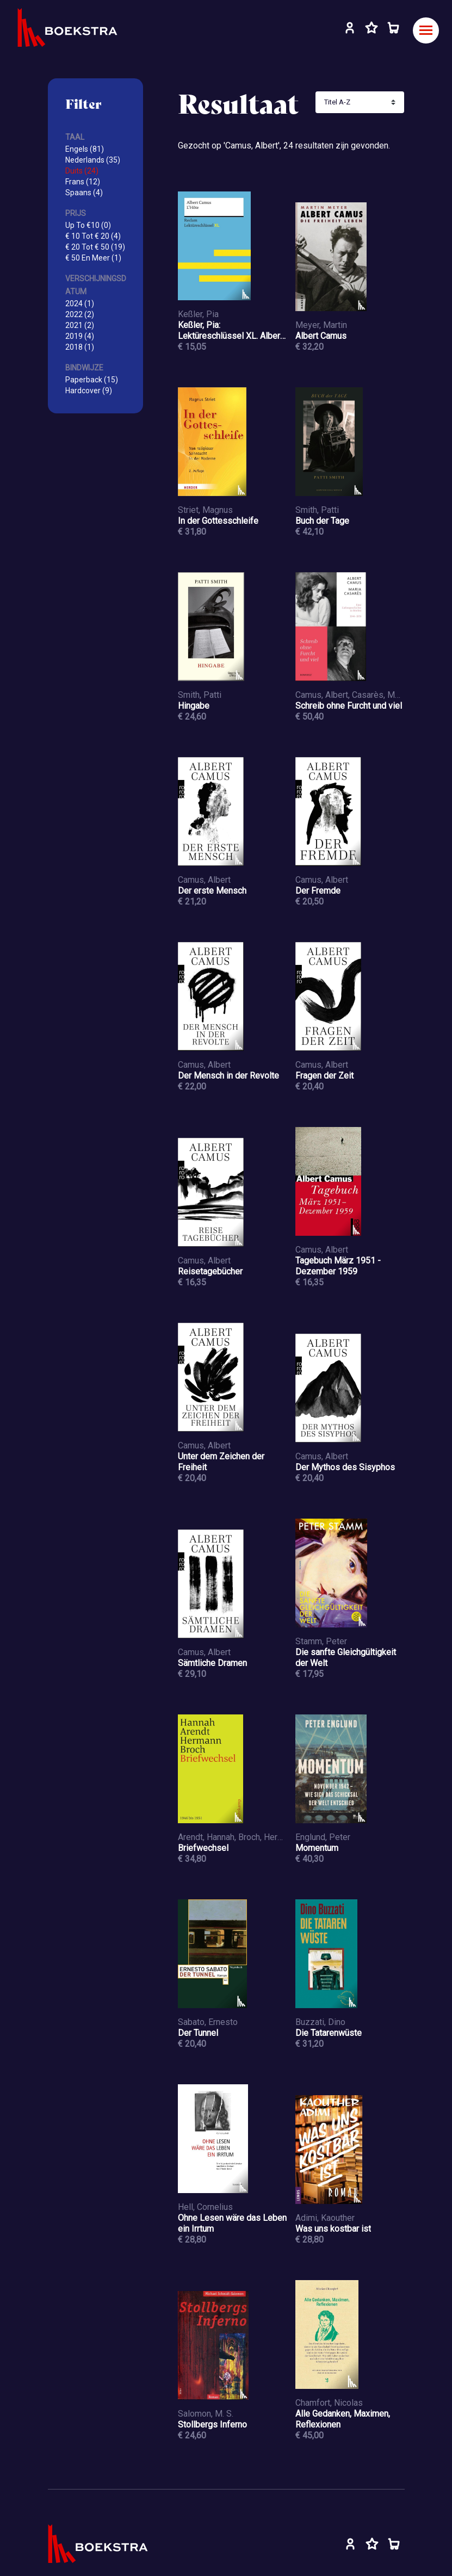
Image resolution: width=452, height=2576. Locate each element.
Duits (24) (81, 170)
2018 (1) (79, 347)
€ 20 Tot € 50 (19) (95, 247)
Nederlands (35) (92, 160)
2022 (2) (79, 314)
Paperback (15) (91, 379)
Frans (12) (82, 181)
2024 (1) (79, 303)
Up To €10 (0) (88, 225)
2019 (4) (79, 336)
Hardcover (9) (88, 390)
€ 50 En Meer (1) (93, 257)
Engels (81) (84, 149)
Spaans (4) (84, 192)
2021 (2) (79, 325)
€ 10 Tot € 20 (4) (93, 236)
